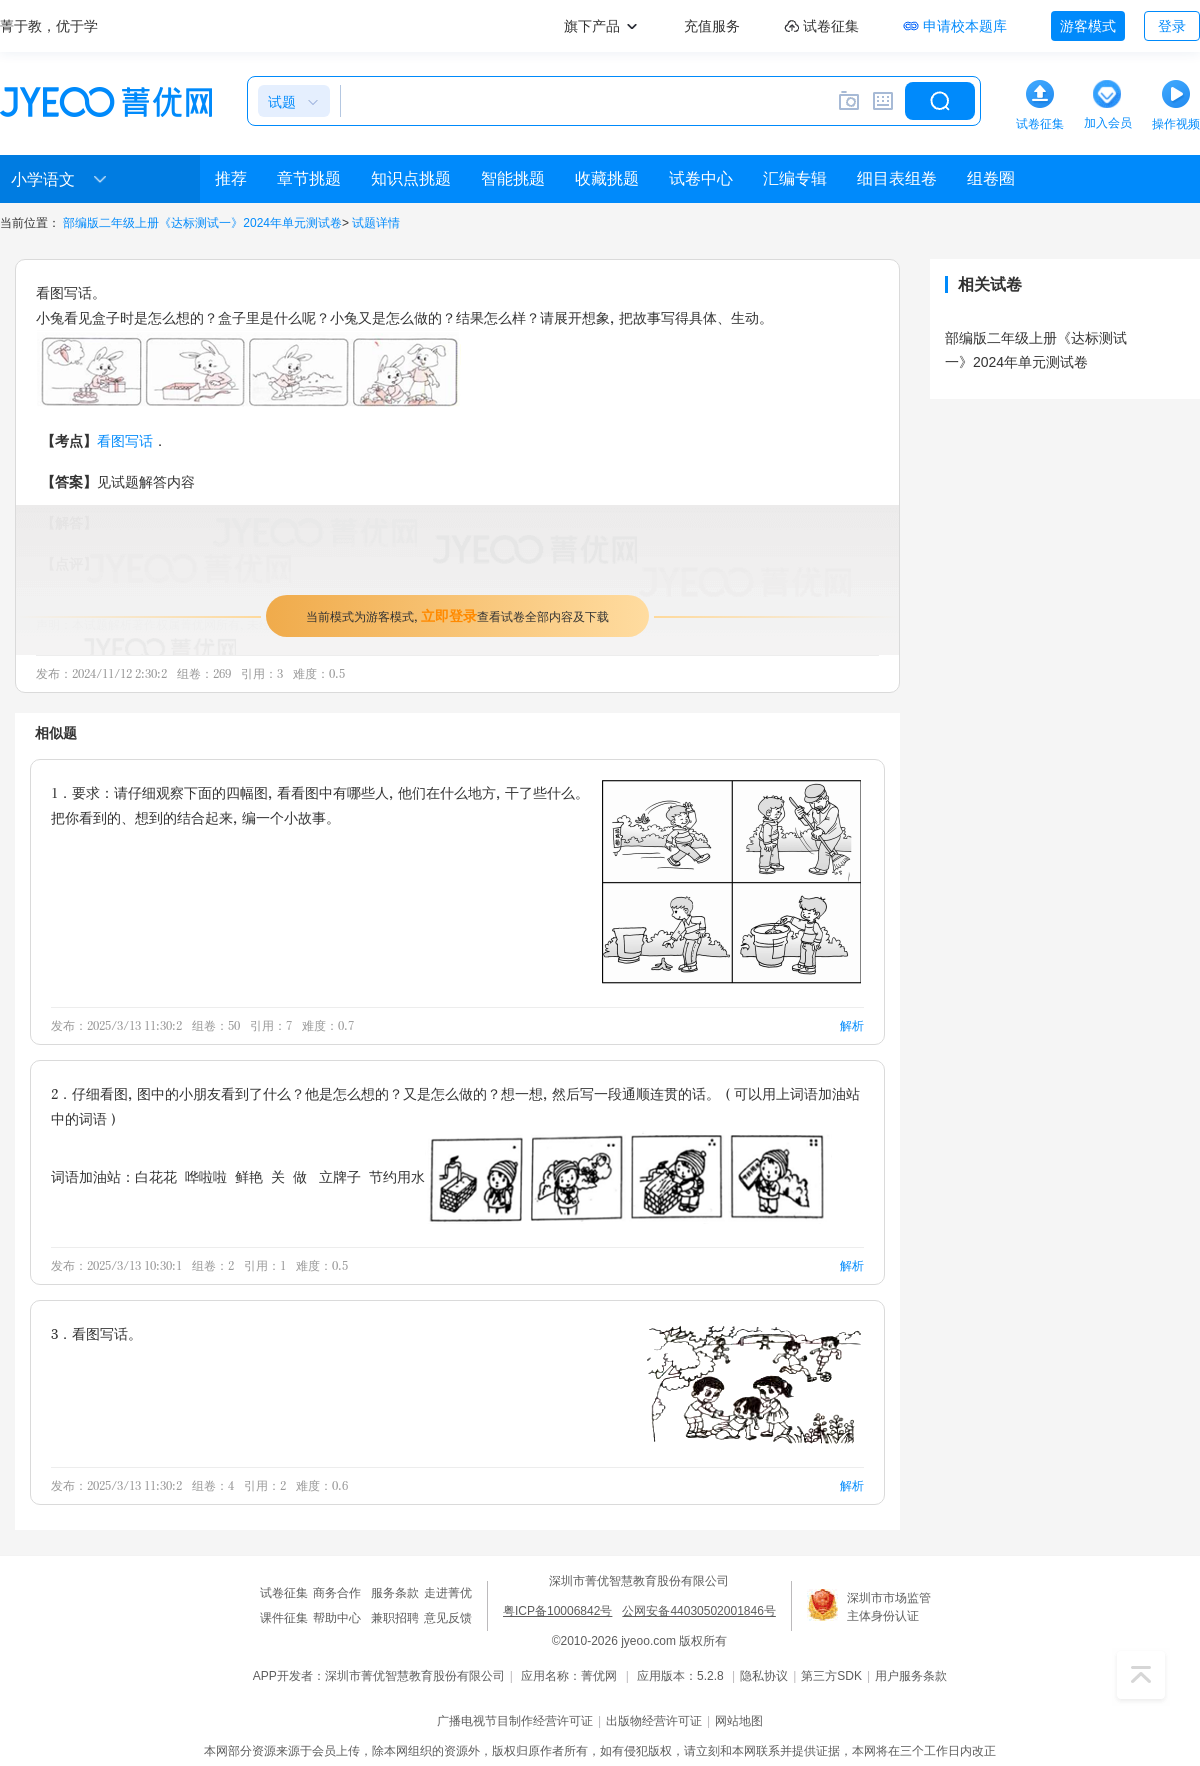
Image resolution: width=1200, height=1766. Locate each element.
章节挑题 (309, 178)
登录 (1172, 26)
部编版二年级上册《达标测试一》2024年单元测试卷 (202, 223)
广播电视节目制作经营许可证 (515, 1721)
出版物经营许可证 (654, 1721)
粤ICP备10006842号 (557, 1611)
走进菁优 (448, 1593)
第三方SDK (831, 1676)
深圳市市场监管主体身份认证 (889, 1607)
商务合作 (337, 1593)
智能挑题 (513, 178)
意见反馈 (448, 1618)
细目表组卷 (897, 178)
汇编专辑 (795, 178)
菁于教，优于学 (49, 26)
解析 (852, 1025)
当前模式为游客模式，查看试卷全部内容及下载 (457, 615)
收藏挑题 (607, 178)
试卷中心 (701, 178)
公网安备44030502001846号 (698, 1611)
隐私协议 (764, 1676)
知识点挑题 (411, 178)
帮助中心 (337, 1618)
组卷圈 (991, 178)
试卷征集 (284, 1593)
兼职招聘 (395, 1618)
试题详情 (376, 223)
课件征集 (284, 1618)
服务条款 (395, 1593)
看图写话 (125, 440)
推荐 (231, 178)
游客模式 (1088, 26)
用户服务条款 (911, 1676)
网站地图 (739, 1721)
